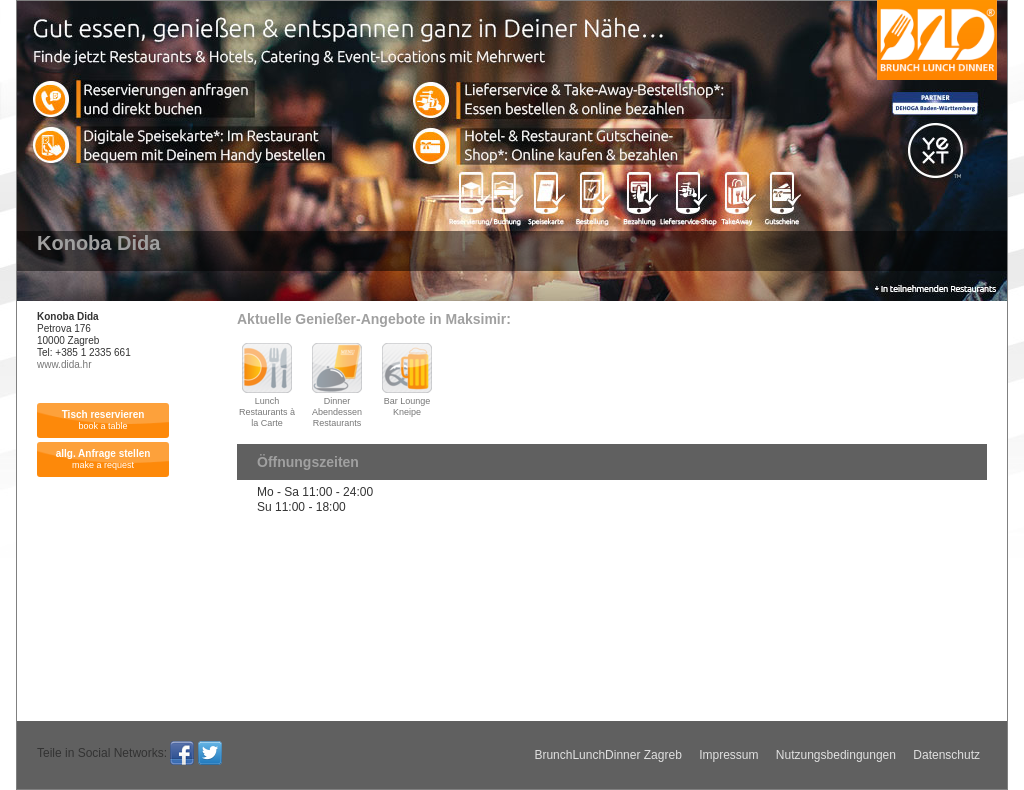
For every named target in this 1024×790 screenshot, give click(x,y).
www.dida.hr (64, 364)
